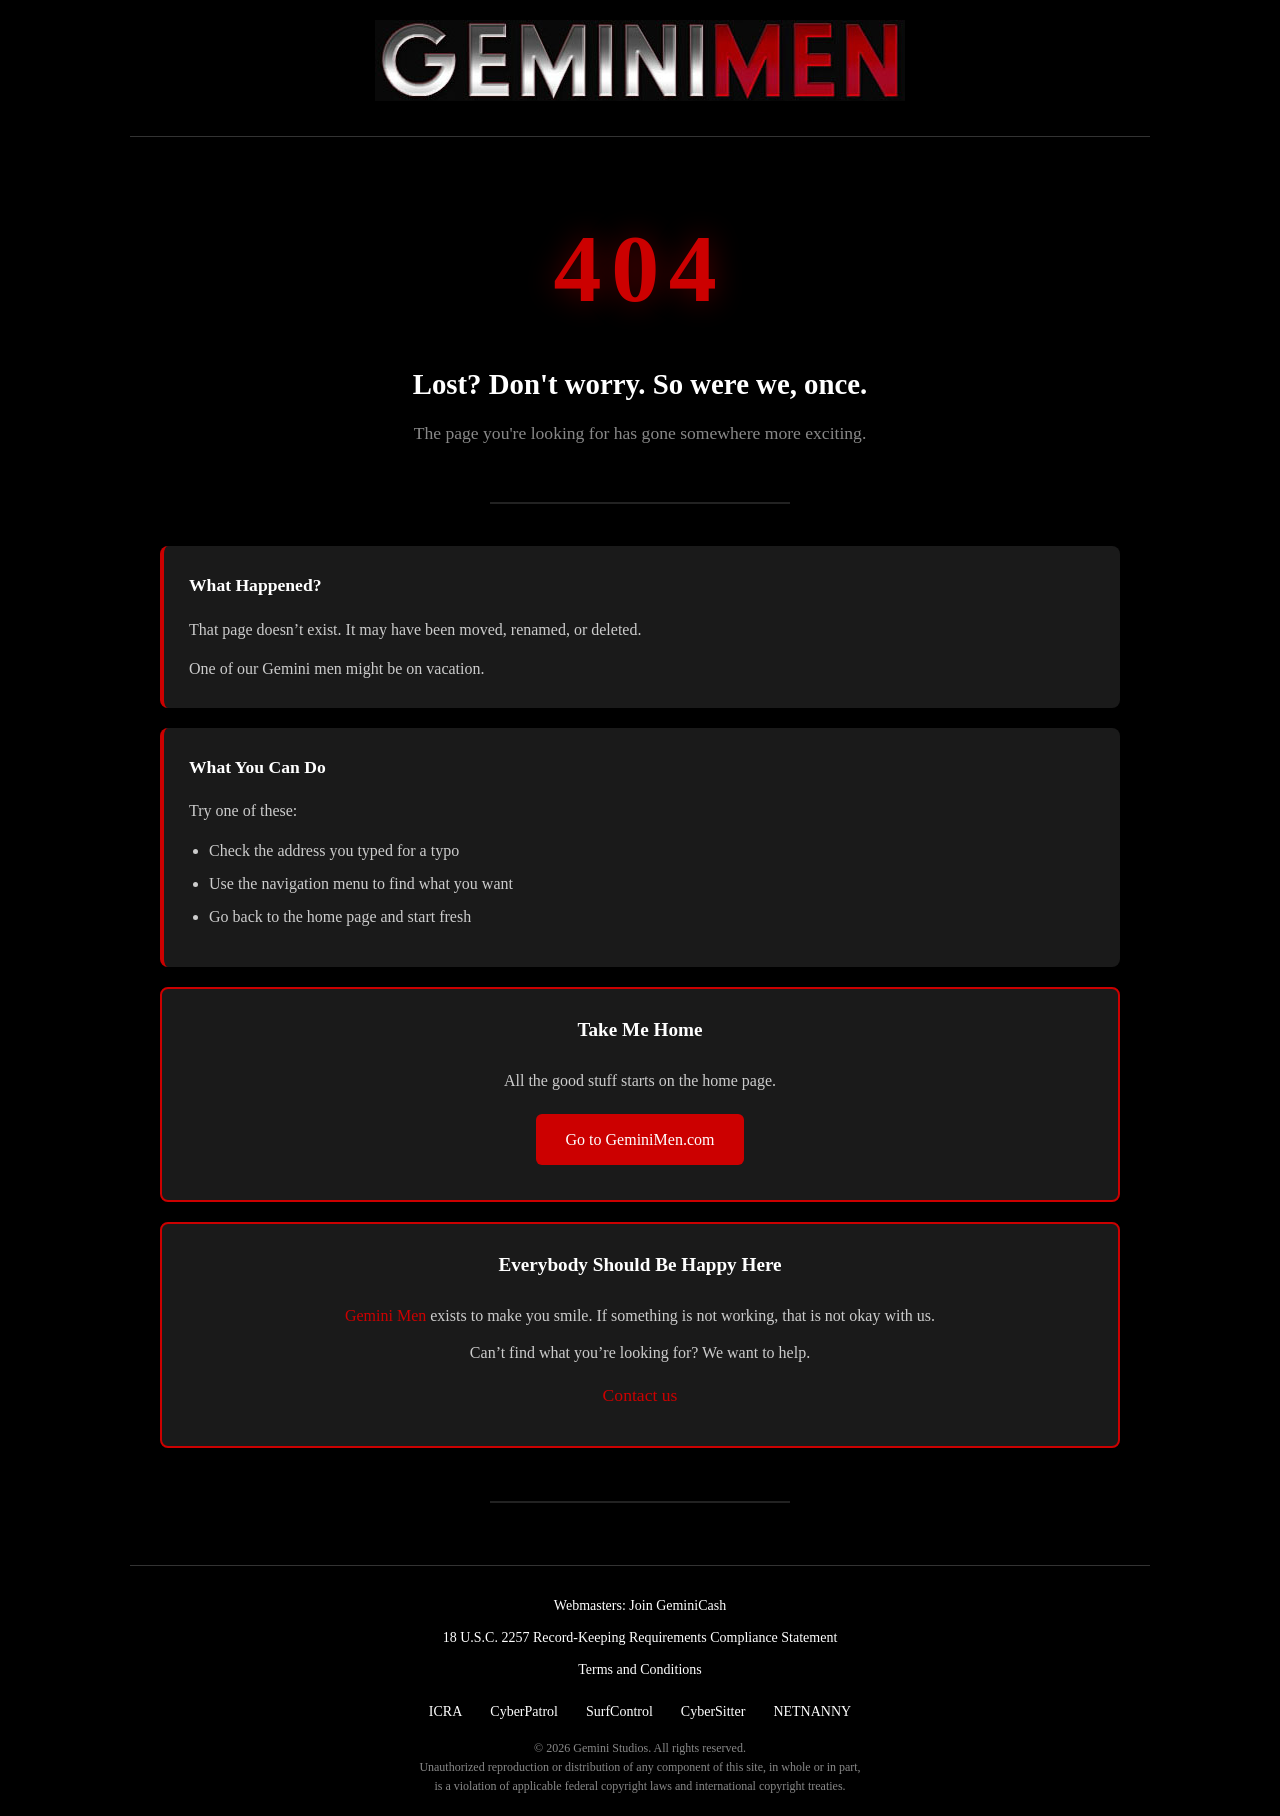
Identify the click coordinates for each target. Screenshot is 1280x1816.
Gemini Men (385, 1315)
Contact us (640, 1395)
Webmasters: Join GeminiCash (640, 1605)
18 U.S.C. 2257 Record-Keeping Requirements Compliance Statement (640, 1637)
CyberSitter (713, 1711)
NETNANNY (812, 1711)
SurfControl (619, 1711)
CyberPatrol (524, 1711)
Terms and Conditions (639, 1669)
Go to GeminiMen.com (640, 1139)
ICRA (445, 1711)
